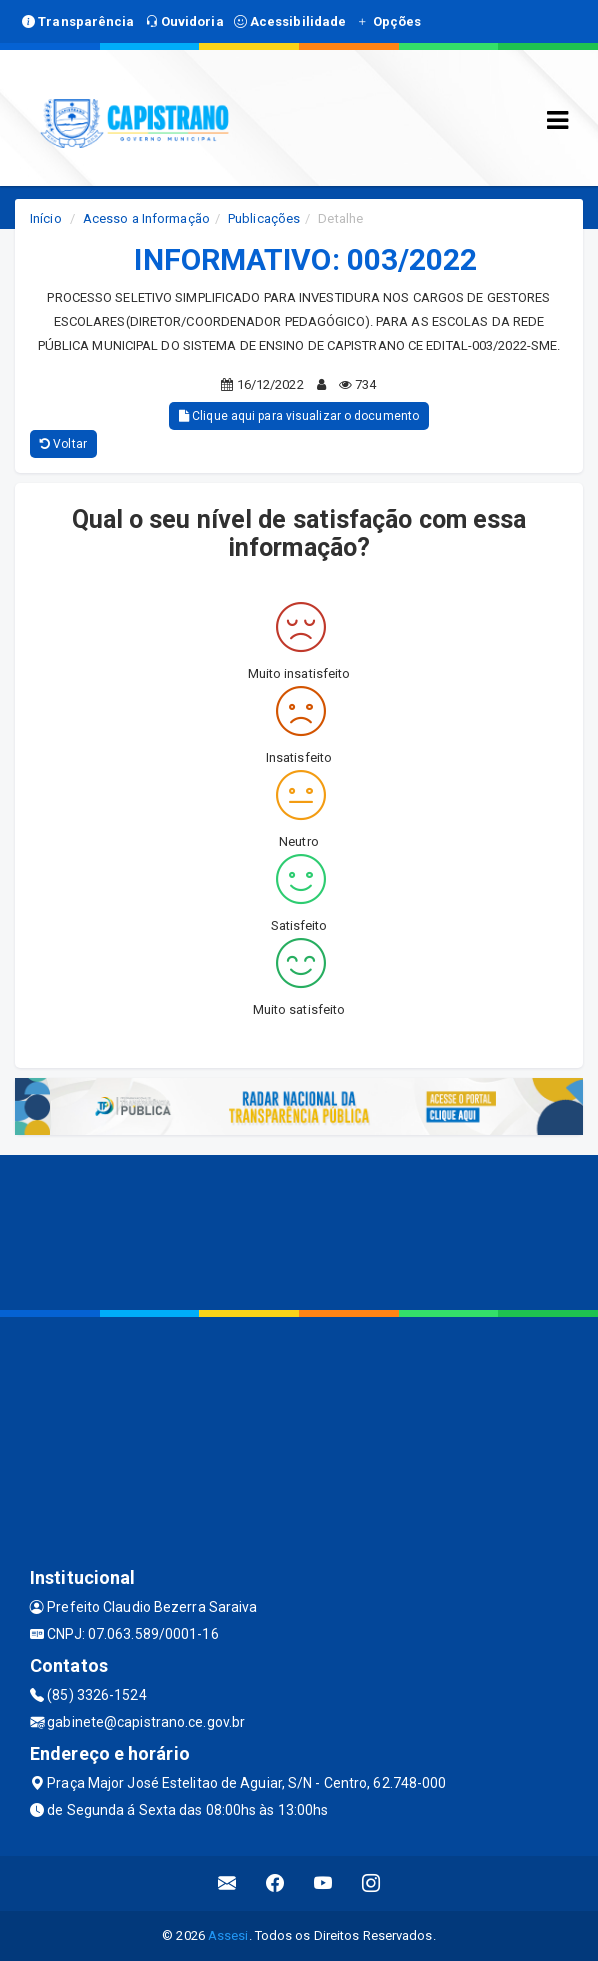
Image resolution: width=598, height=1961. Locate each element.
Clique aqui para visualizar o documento (299, 416)
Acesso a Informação (146, 218)
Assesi (228, 1935)
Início (46, 218)
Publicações (264, 218)
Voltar (63, 444)
